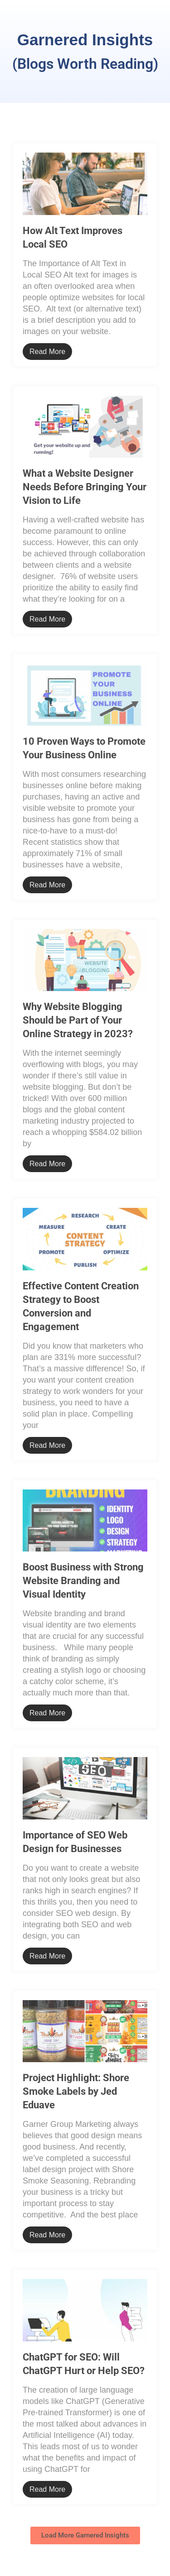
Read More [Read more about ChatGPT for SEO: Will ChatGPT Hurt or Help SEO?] (47, 2489)
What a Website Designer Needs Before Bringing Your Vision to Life (84, 487)
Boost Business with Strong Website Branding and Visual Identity (83, 1580)
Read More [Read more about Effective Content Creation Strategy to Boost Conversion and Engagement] (47, 1445)
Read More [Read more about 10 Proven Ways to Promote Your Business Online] (47, 885)
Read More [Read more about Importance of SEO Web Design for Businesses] (47, 1956)
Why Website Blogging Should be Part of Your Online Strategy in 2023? (78, 1020)
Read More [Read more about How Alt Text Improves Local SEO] (47, 351)
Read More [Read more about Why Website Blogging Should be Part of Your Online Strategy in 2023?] (47, 1164)
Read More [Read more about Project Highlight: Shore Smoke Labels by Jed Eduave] (47, 2235)
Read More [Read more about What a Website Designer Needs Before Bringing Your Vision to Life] (47, 619)
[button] (85, 2535)
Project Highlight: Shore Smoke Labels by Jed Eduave (76, 2091)
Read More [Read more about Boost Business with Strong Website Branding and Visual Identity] (47, 1713)
